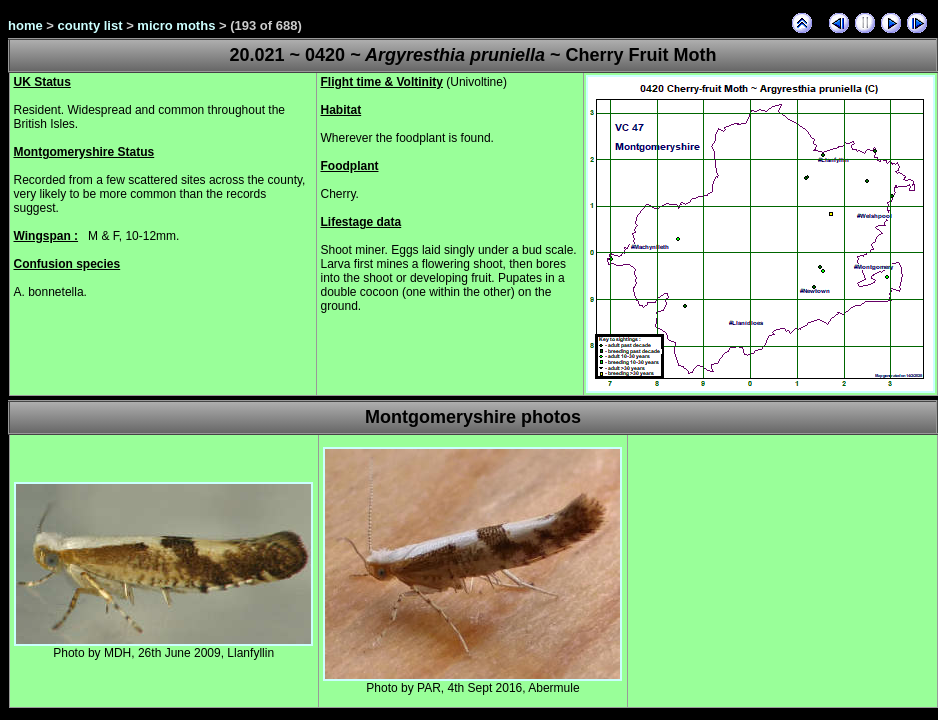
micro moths (176, 25)
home (25, 25)
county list (90, 25)
